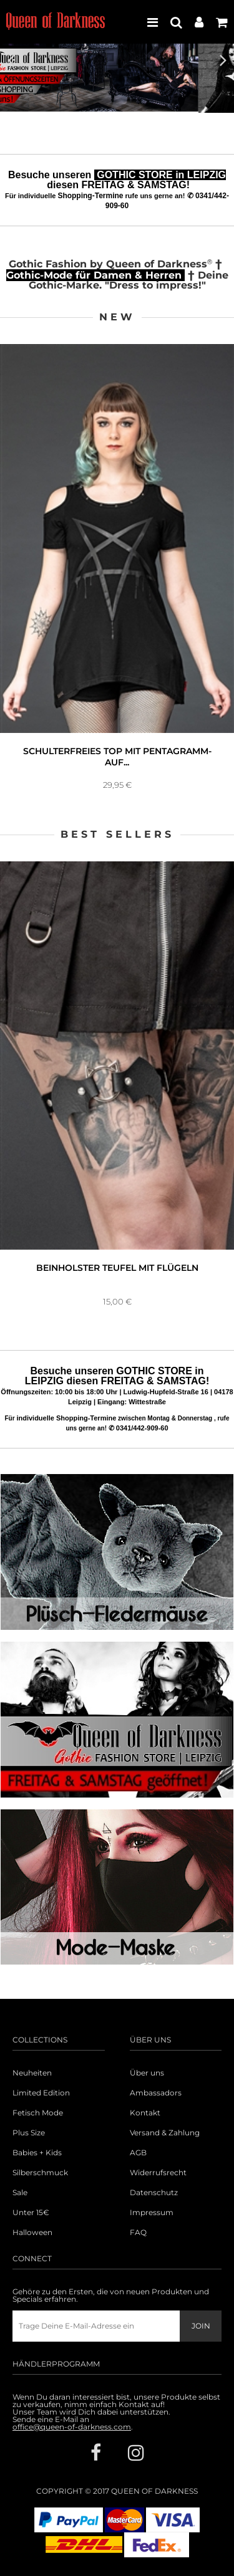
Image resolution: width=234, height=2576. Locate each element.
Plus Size (28, 2133)
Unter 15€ (30, 2212)
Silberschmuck (40, 2172)
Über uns (147, 2073)
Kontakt (145, 2113)
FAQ (138, 2232)
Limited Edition (41, 2093)
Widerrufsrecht (158, 2172)
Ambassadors (156, 2093)
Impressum (151, 2212)
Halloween (32, 2232)
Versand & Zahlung (165, 2133)
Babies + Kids (37, 2153)
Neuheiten (32, 2073)
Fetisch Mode (37, 2113)
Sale (19, 2192)
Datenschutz (154, 2192)
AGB (138, 2153)
